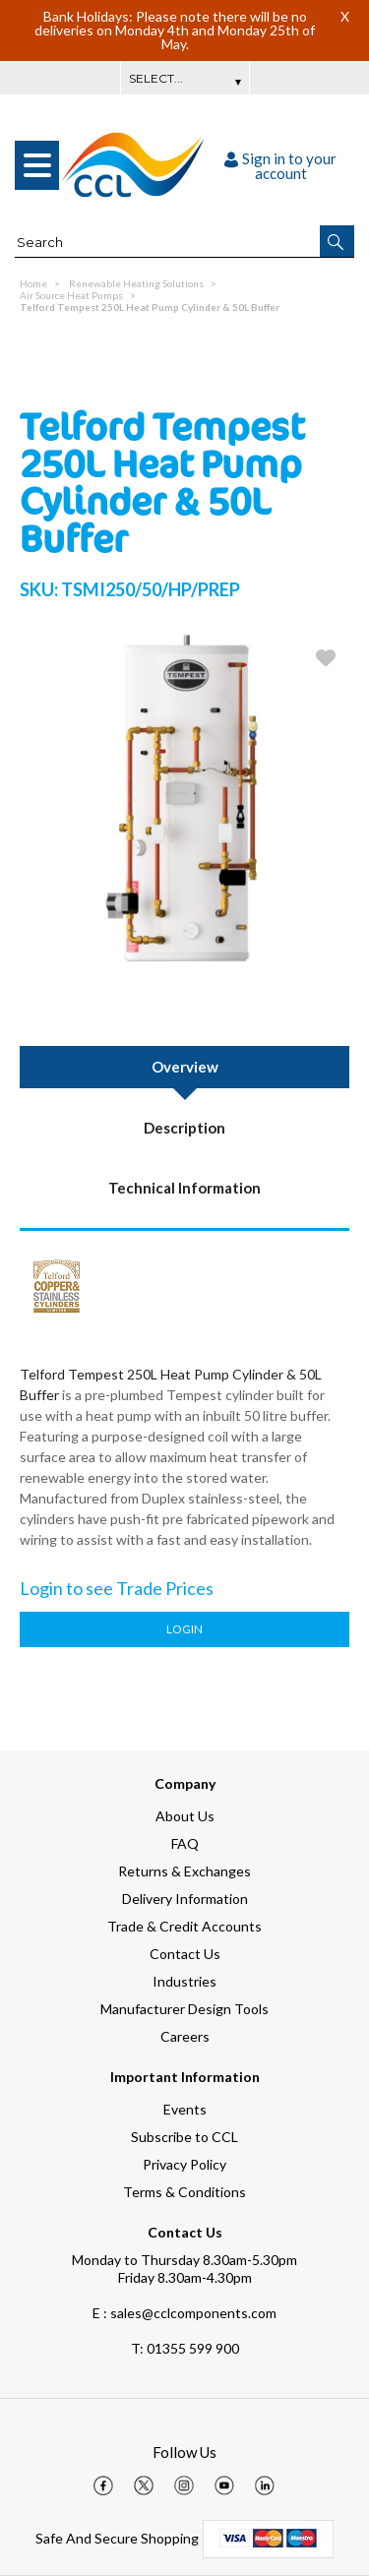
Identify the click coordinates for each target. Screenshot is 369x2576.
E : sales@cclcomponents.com (184, 2312)
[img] (103, 2485)
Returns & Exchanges (184, 1871)
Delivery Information (185, 1898)
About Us (185, 1816)
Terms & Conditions (184, 2191)
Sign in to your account (280, 166)
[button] (337, 241)
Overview (185, 1066)
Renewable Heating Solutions (136, 283)
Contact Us (185, 1953)
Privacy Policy (184, 2164)
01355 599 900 (185, 2348)
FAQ (185, 1843)
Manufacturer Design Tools (184, 2008)
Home (33, 283)
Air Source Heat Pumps (71, 295)
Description (184, 1127)
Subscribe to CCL (184, 2136)
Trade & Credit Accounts (184, 1926)
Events (185, 2109)
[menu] (37, 165)
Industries (184, 1981)
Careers (185, 2036)
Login (184, 1629)
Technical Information (184, 1187)
